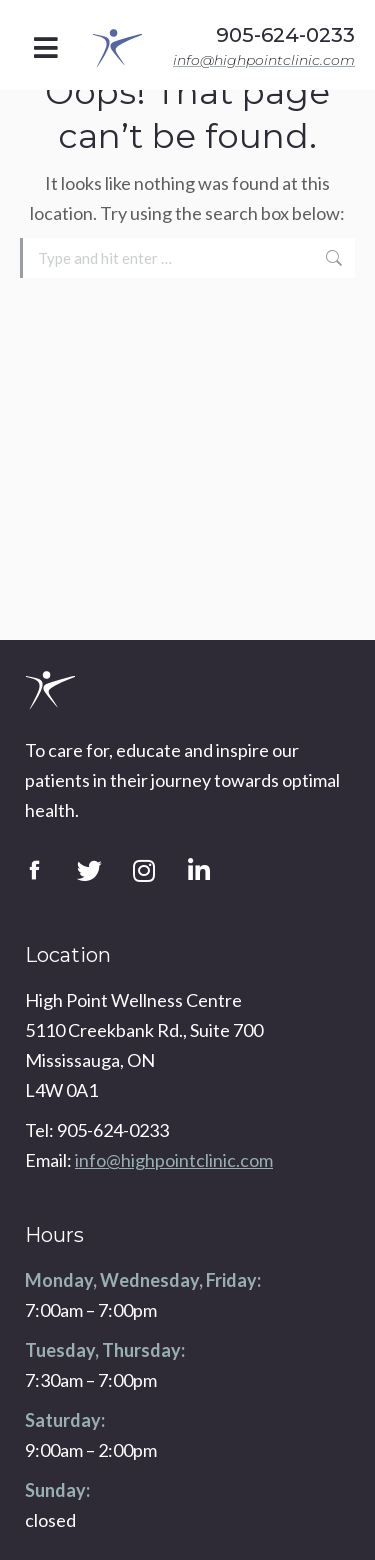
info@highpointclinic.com (264, 60)
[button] (46, 47)
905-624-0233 (285, 35)
